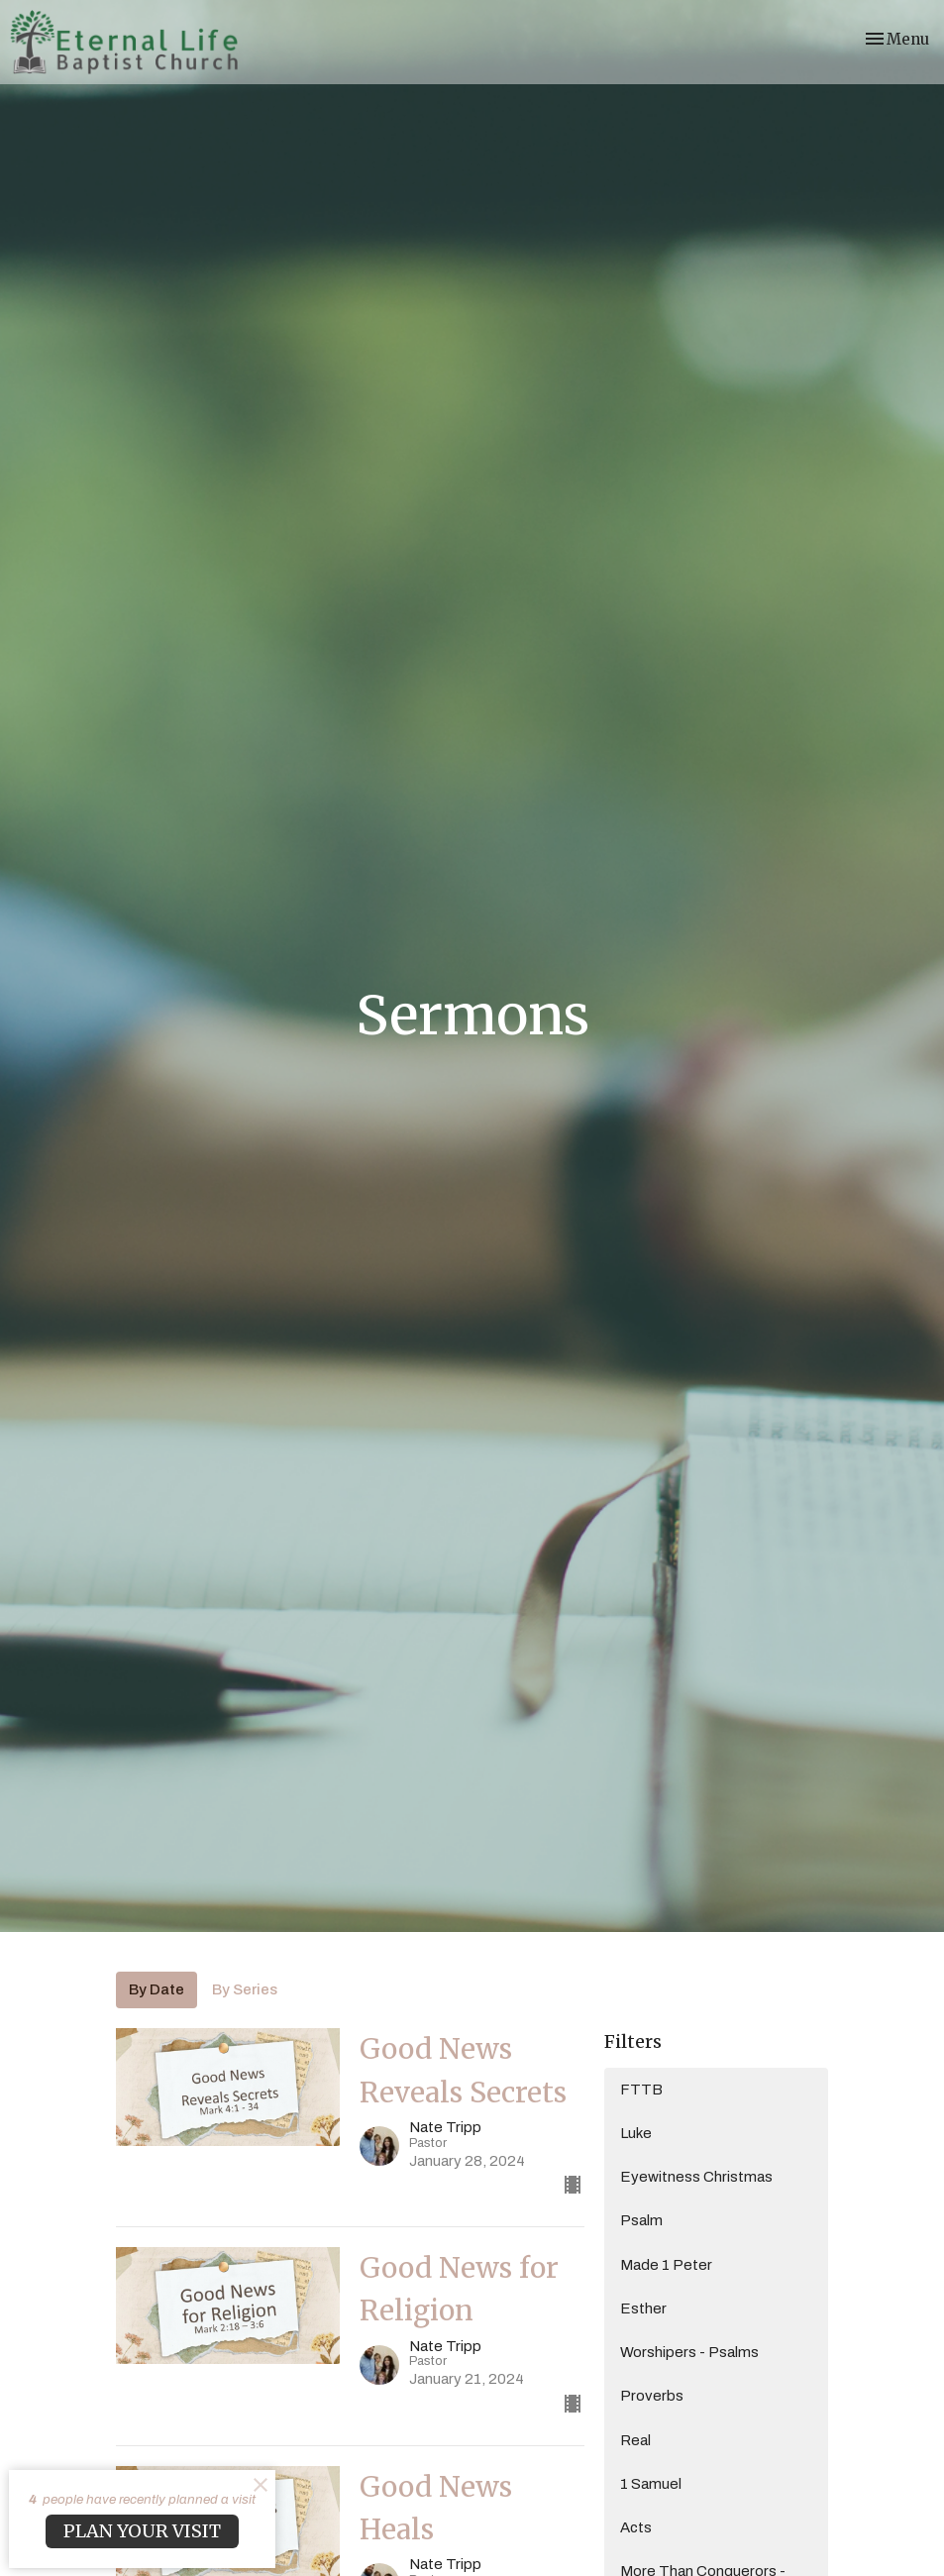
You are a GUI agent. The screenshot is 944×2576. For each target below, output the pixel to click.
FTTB (641, 2089)
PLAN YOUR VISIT (142, 2531)
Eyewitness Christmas (696, 2177)
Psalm (641, 2220)
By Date (156, 1989)
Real (635, 2440)
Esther (643, 2308)
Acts (636, 2527)
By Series (244, 1989)
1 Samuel (651, 2484)
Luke (636, 2133)
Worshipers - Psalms (689, 2352)
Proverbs (651, 2396)
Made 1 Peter (666, 2265)
